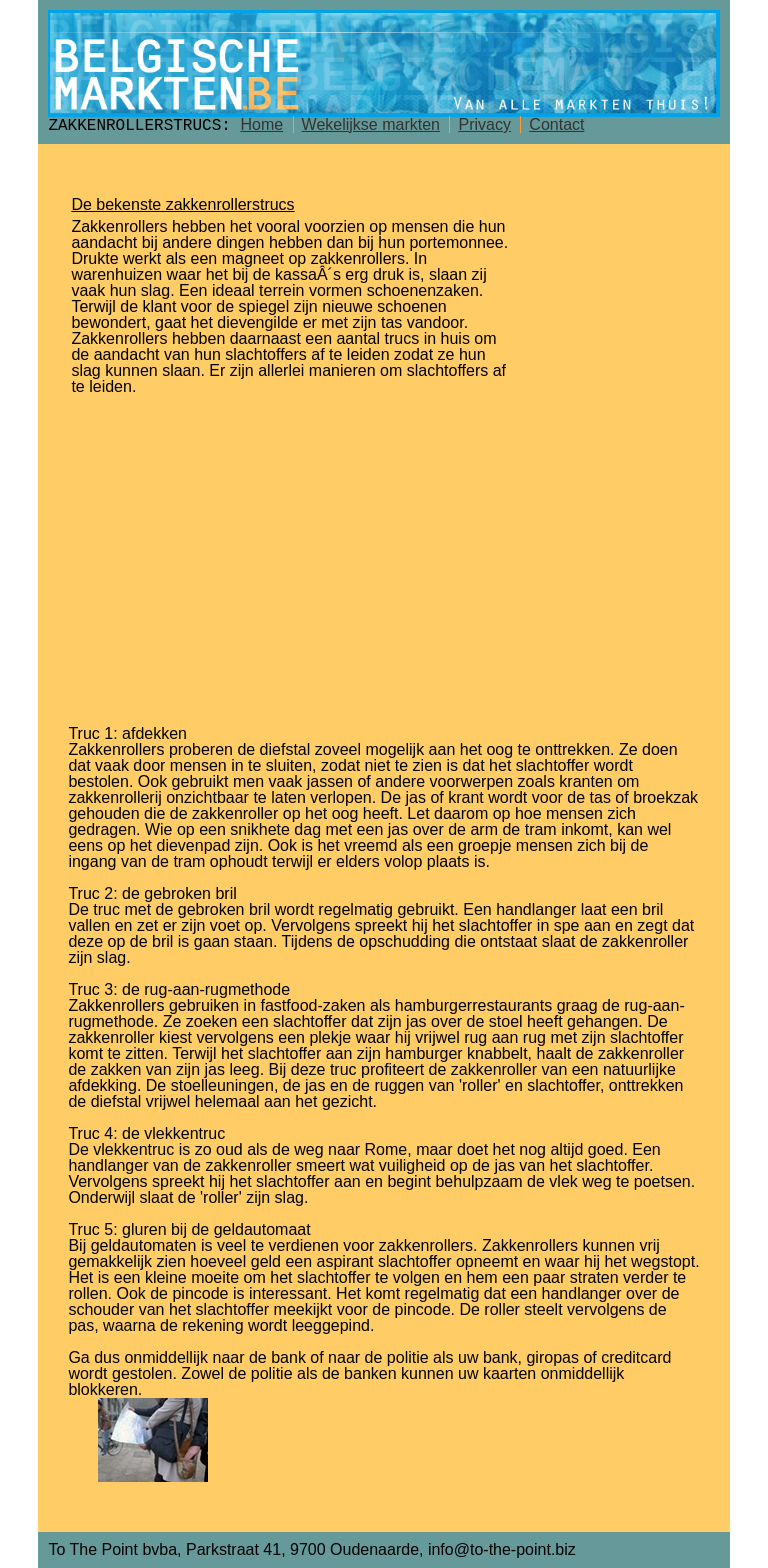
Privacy (484, 124)
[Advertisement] (384, 554)
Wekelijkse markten (371, 124)
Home (261, 124)
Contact (556, 124)
